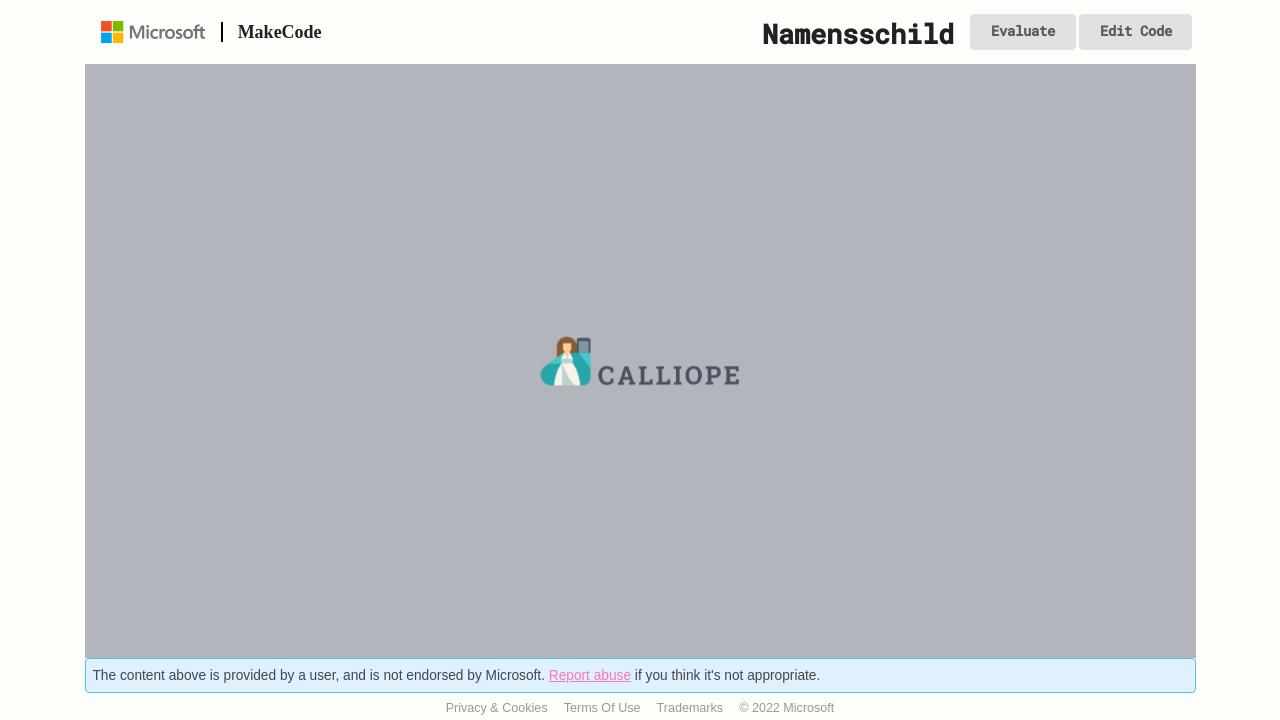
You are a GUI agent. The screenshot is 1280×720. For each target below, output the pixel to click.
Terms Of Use (602, 708)
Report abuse (590, 675)
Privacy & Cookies (497, 708)
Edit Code (1136, 31)
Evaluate (1023, 31)
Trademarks (690, 708)
